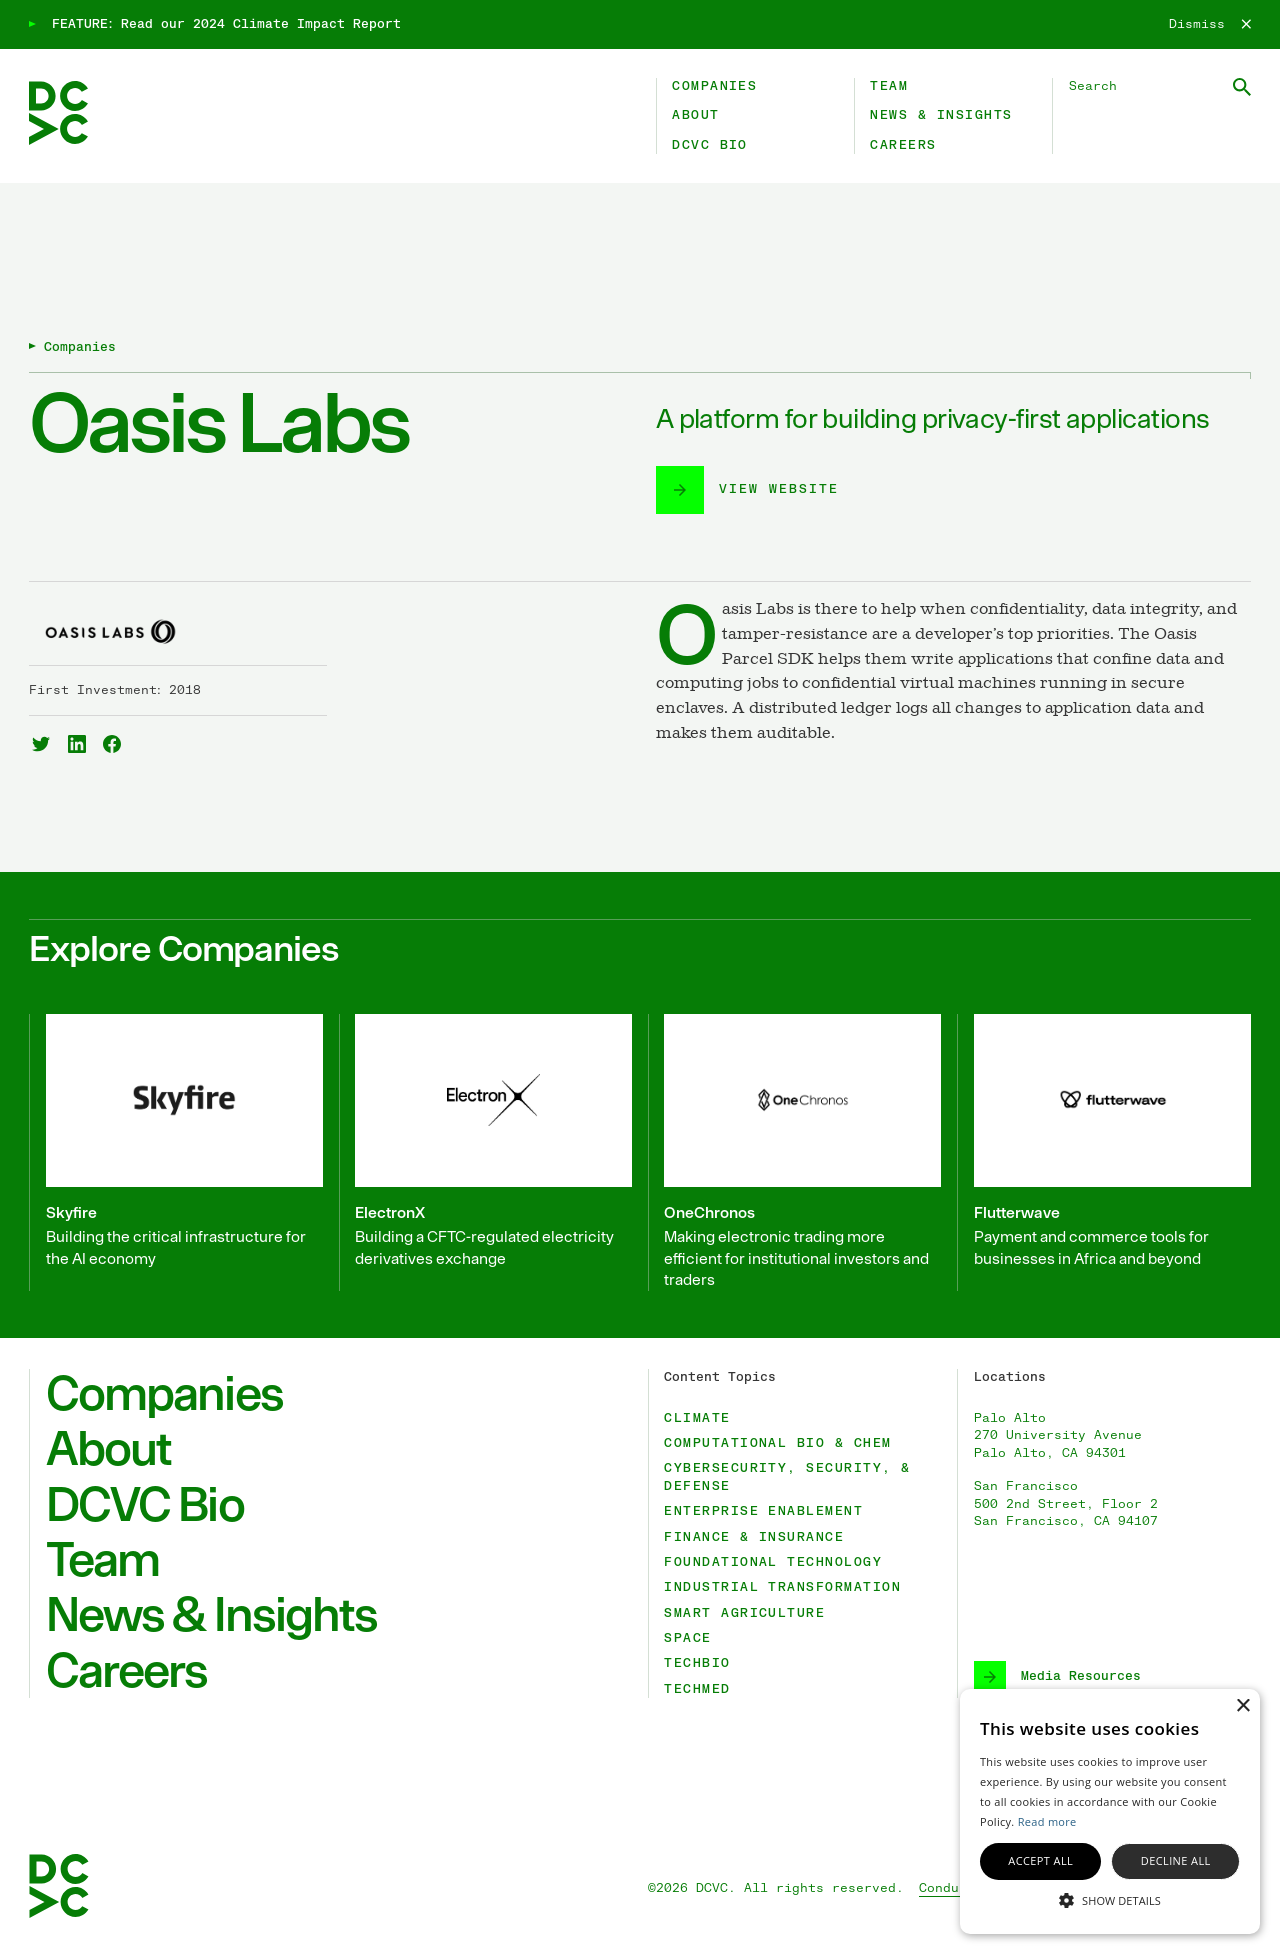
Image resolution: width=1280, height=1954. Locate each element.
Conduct (947, 1888)
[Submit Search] (1242, 87)
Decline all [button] (1176, 1860)
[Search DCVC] (1160, 87)
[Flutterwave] (1104, 1152)
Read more (1047, 1821)
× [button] (1242, 1706)
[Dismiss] (1210, 25)
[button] (1110, 1899)
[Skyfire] (176, 1152)
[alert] (1110, 1811)
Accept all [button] (1040, 1860)
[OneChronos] (795, 1152)
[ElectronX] (486, 1152)
